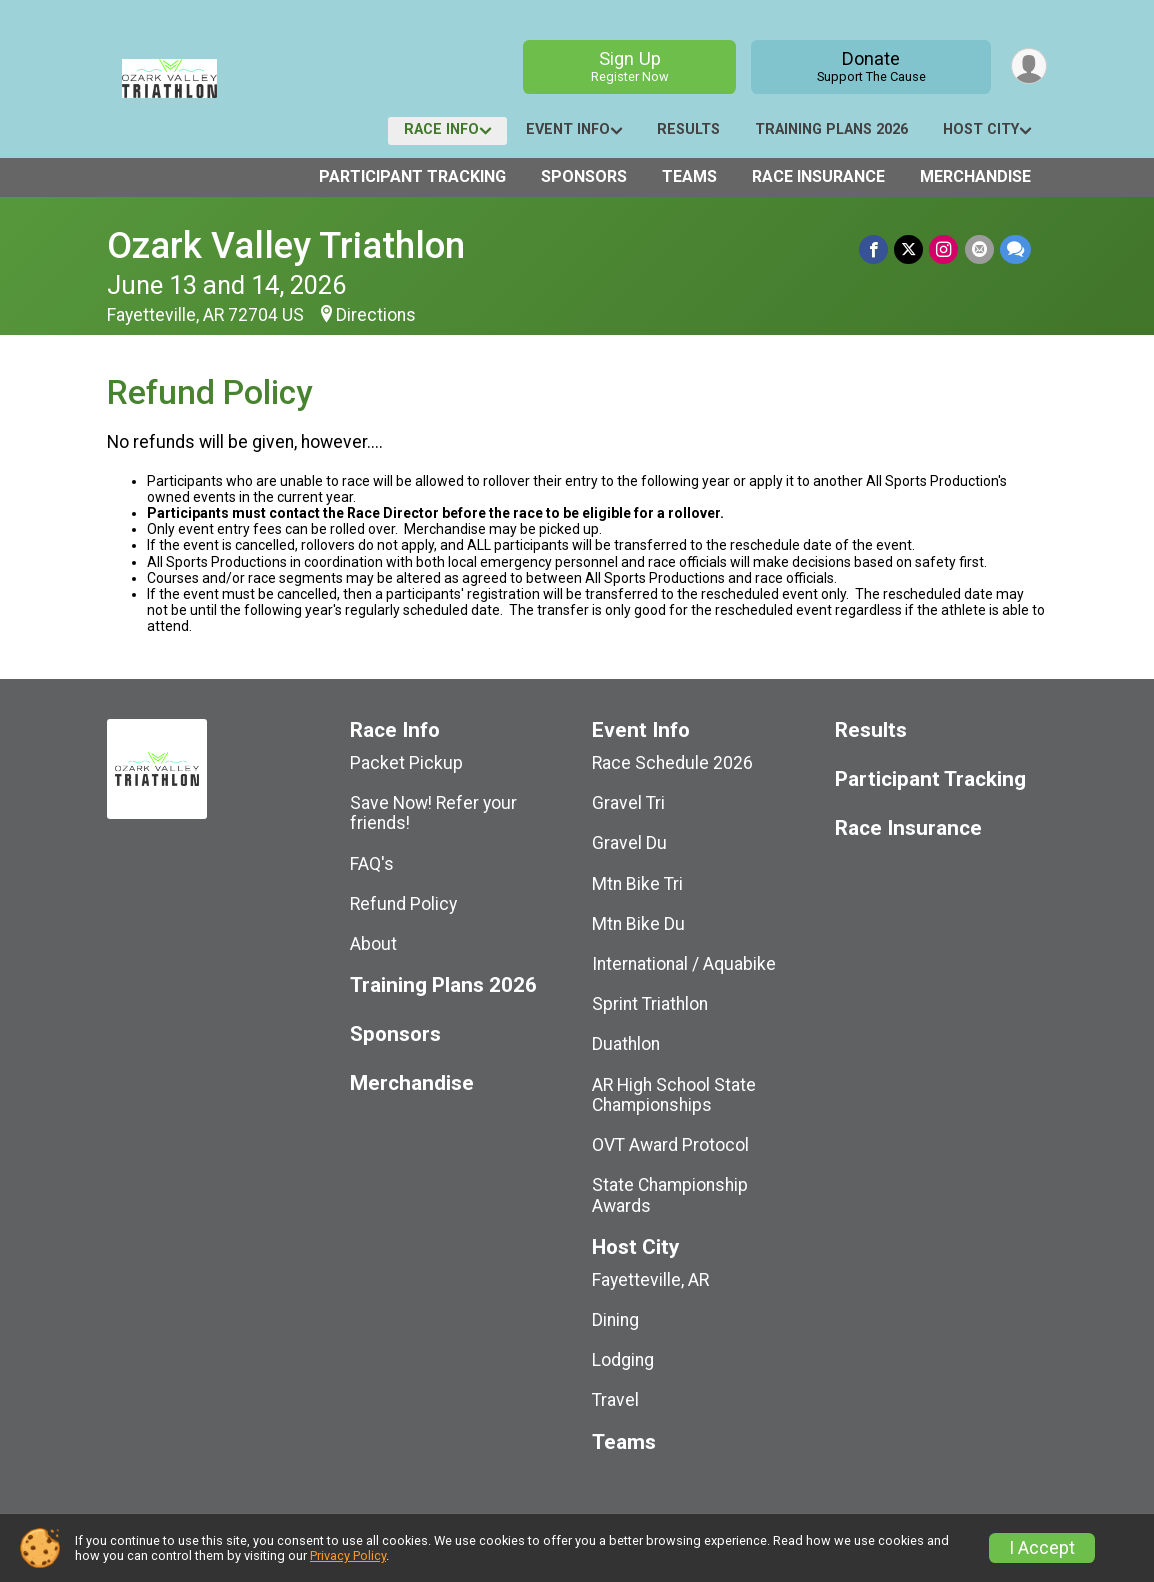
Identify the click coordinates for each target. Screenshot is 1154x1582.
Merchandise (975, 176)
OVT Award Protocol (670, 1145)
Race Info (441, 129)
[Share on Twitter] (909, 249)
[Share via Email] (979, 249)
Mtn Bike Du (638, 924)
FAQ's (372, 864)
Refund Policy (403, 904)
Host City (981, 129)
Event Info (568, 129)
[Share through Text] (1015, 249)
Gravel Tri (628, 803)
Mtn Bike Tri (637, 884)
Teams (689, 176)
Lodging (623, 1360)
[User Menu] (1028, 66)
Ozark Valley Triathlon (286, 245)
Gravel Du (629, 843)
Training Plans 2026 (831, 129)
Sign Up (629, 66)
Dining (615, 1320)
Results (688, 129)
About (373, 944)
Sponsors (584, 176)
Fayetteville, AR (650, 1280)
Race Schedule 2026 (672, 763)
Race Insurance (818, 176)
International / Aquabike (684, 964)
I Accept (1042, 1548)
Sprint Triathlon (650, 1004)
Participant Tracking (412, 176)
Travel (615, 1400)
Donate (870, 66)
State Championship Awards (670, 1195)
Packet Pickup (406, 763)
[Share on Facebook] (874, 249)
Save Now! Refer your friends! (433, 813)
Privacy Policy (348, 1555)
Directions (376, 315)
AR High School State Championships (674, 1095)
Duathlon (626, 1044)
